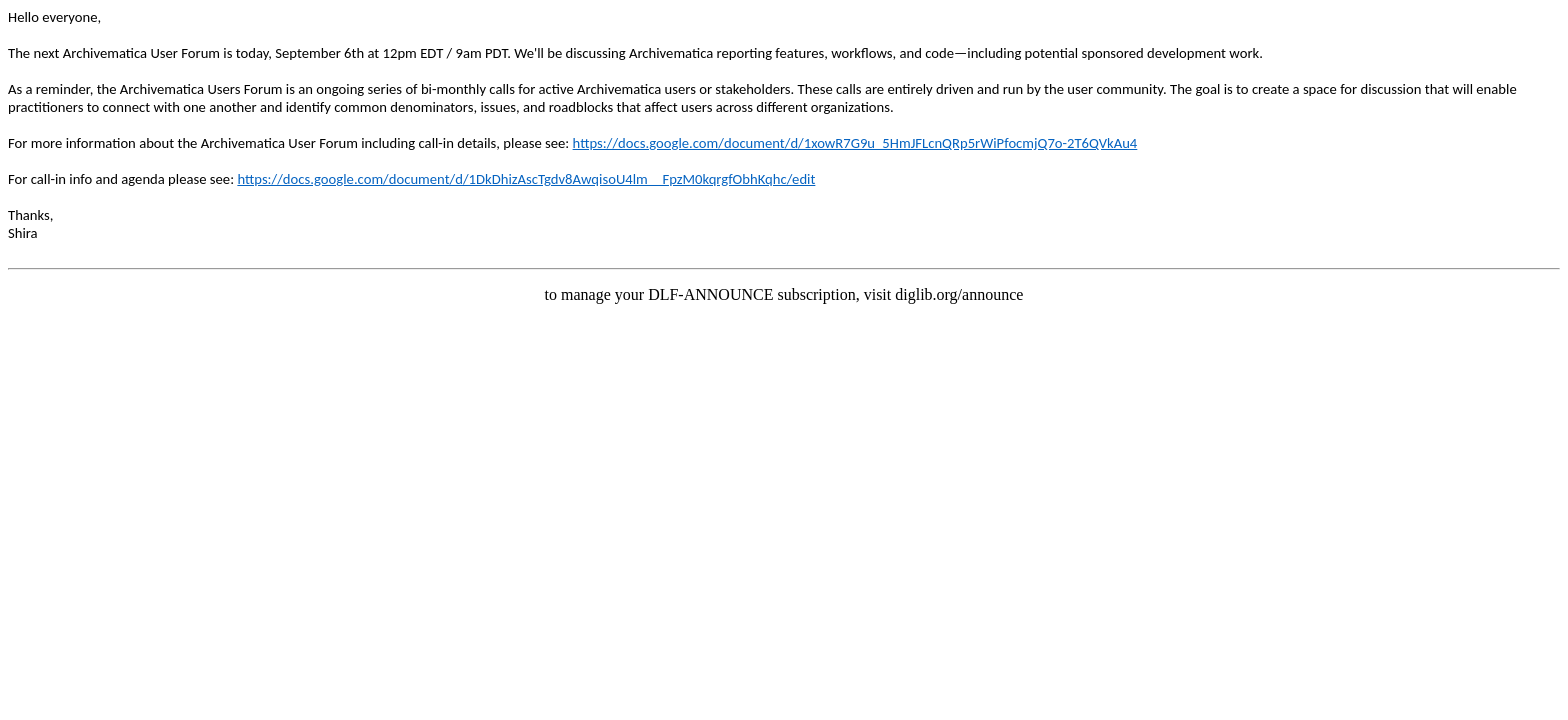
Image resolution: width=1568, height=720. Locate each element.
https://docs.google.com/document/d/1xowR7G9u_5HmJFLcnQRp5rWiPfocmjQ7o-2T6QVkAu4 (855, 143)
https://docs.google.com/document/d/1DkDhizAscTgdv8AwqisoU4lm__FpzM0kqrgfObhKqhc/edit (526, 179)
